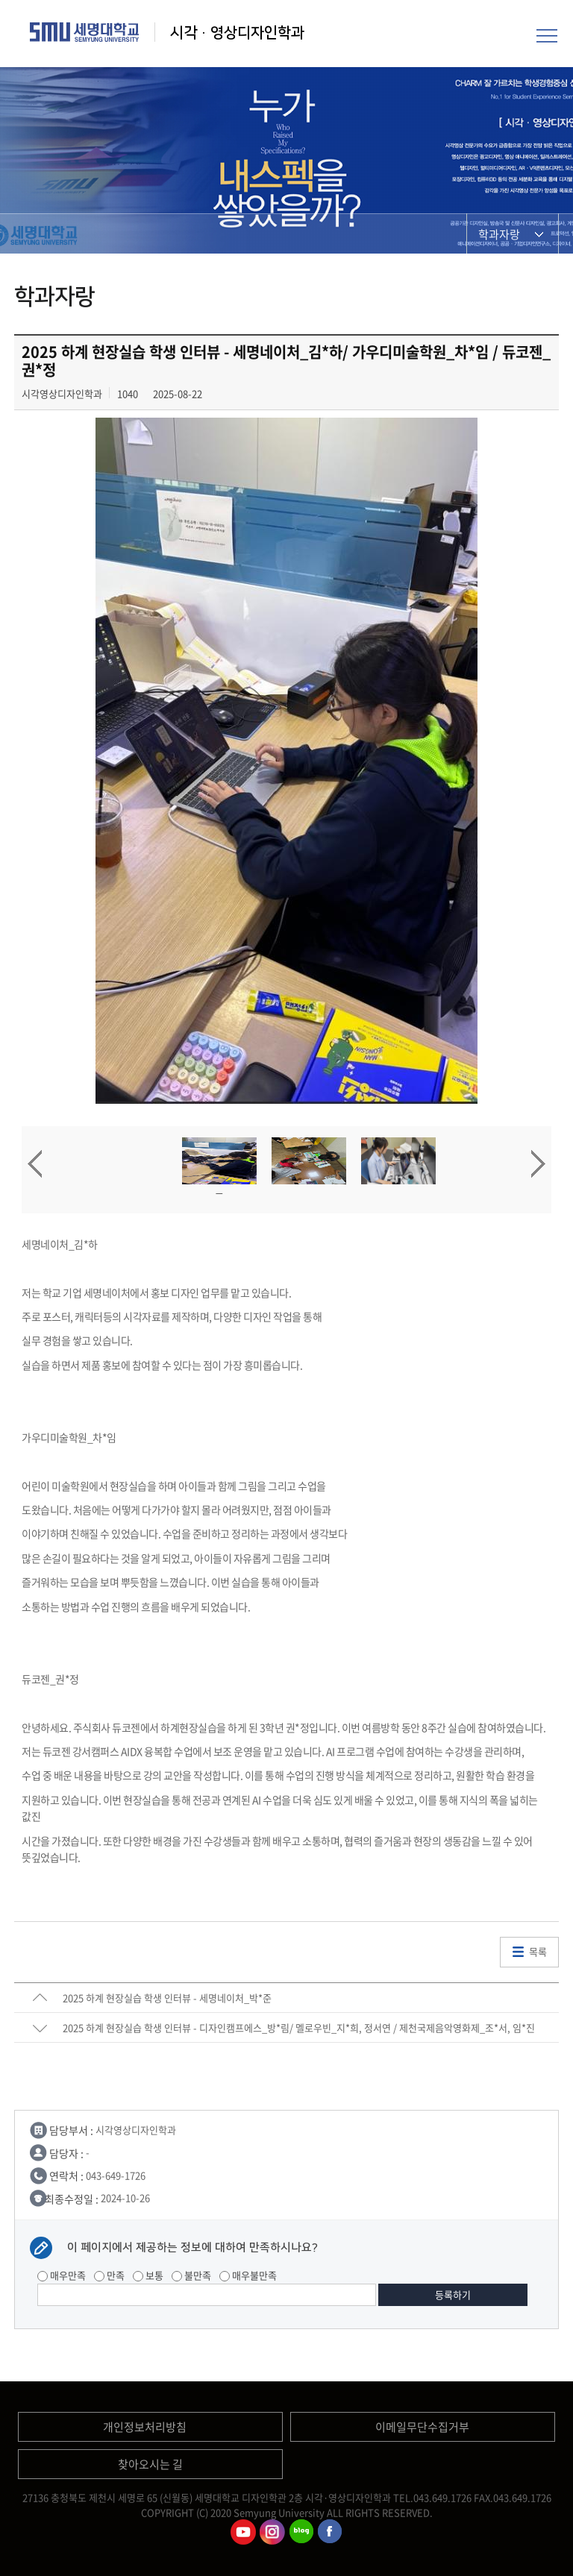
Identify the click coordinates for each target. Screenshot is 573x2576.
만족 (109, 2275)
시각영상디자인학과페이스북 (330, 2532)
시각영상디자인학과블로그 (301, 2532)
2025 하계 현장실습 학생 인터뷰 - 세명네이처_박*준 (167, 1998)
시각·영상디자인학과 (237, 33)
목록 (538, 1951)
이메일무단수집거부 (422, 2427)
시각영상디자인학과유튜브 (243, 2532)
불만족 (191, 2275)
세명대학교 (85, 32)
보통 (148, 2275)
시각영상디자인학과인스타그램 (272, 2532)
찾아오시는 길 (150, 2464)
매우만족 (61, 2275)
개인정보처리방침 (145, 2427)
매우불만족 (248, 2275)
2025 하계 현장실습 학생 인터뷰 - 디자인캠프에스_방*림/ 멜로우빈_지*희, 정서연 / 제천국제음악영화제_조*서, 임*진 (299, 2027)
